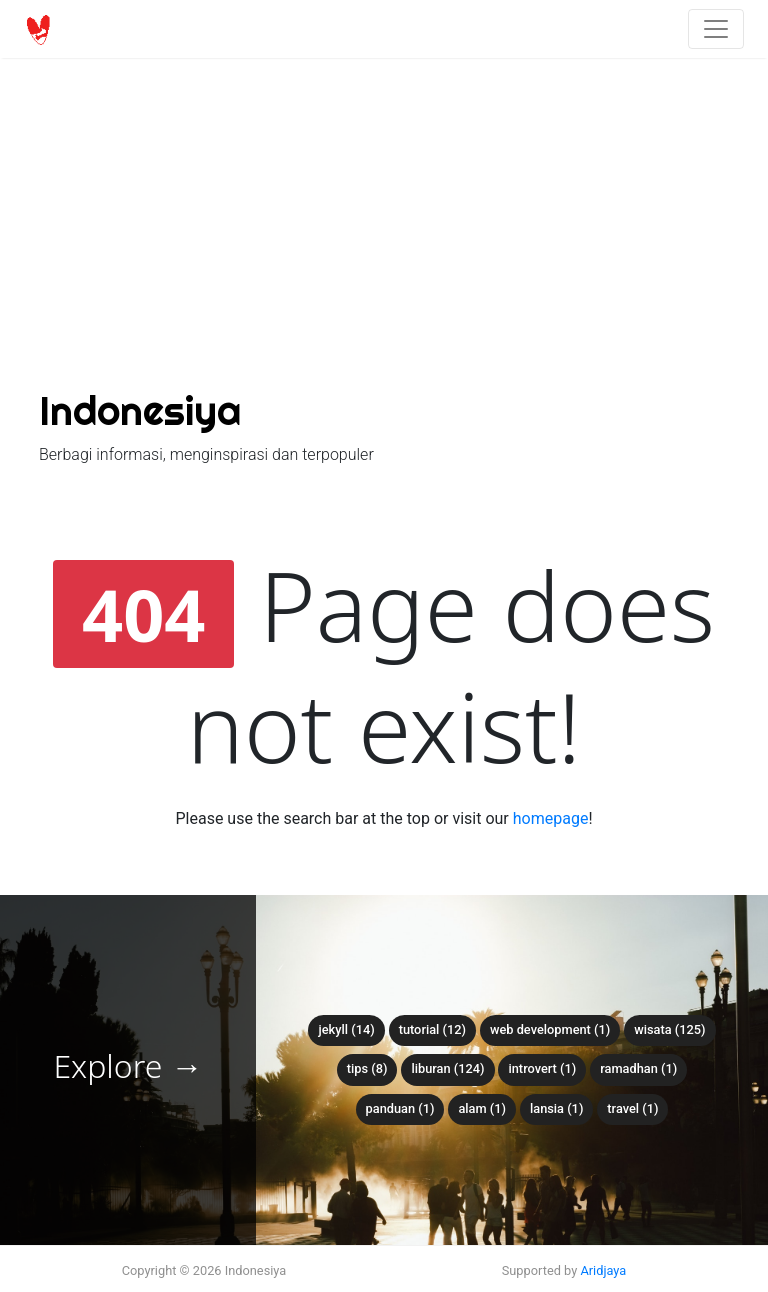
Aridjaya (603, 1270)
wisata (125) (669, 1029)
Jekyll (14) (346, 1029)
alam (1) (482, 1108)
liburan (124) (447, 1068)
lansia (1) (556, 1108)
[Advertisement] (384, 150)
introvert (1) (542, 1068)
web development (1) (550, 1029)
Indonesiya (140, 410)
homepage (551, 818)
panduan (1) (400, 1108)
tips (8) (367, 1068)
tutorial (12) (432, 1029)
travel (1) (632, 1108)
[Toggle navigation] (716, 29)
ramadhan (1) (638, 1068)
